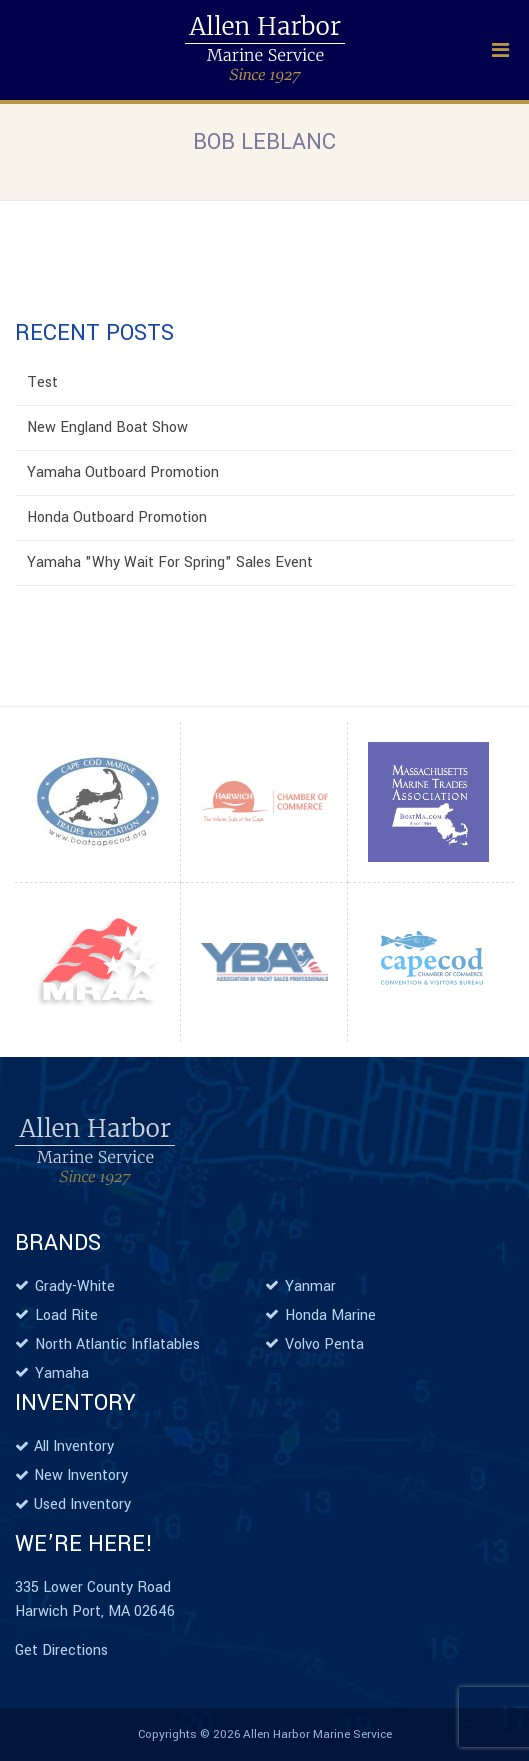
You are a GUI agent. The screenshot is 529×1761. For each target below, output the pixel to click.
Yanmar (310, 1286)
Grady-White (75, 1286)
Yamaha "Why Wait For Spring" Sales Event (170, 562)
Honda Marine (330, 1315)
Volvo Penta (324, 1344)
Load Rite (66, 1315)
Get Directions (61, 1650)
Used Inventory (82, 1504)
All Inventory (74, 1446)
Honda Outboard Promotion (117, 517)
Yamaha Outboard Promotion (123, 472)
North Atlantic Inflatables (117, 1344)
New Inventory (81, 1475)
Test (42, 382)
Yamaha (62, 1373)
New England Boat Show (107, 427)
